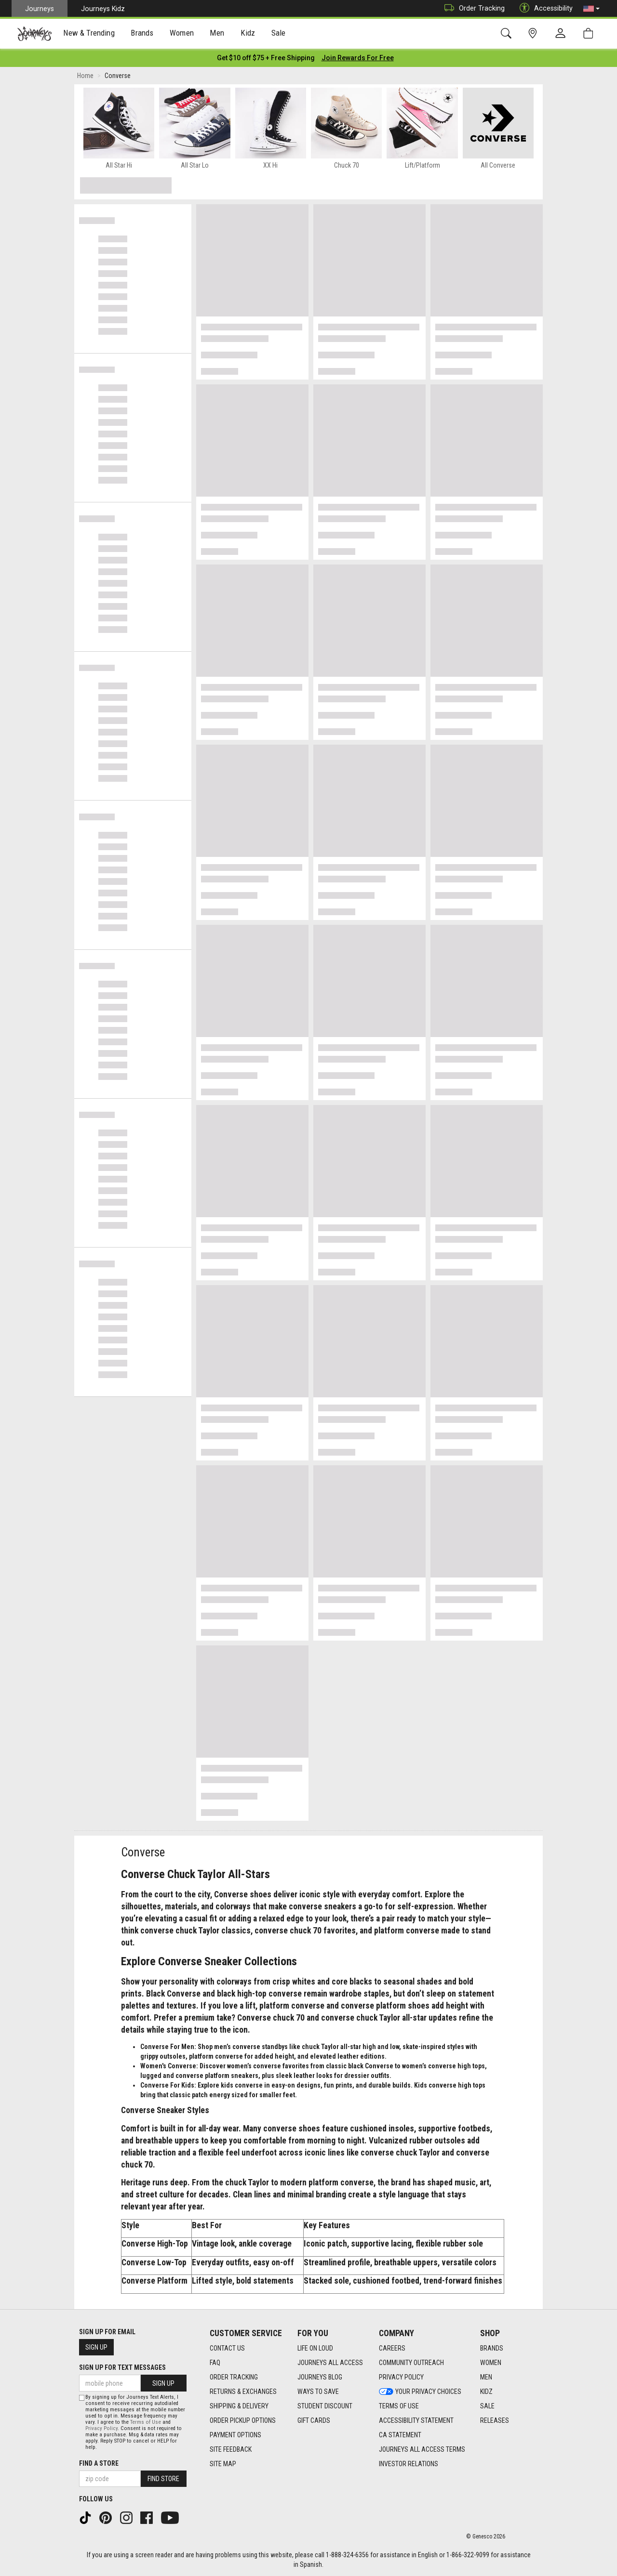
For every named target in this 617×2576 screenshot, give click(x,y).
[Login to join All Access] (266, 58)
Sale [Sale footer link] (487, 2406)
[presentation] (89, 34)
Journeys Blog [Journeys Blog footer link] (319, 2377)
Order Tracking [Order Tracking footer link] (234, 2377)
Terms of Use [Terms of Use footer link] (399, 2406)
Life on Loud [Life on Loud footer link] (315, 2348)
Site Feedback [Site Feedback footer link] (231, 2449)
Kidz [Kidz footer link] (486, 2391)
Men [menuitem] (217, 34)
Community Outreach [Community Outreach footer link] (411, 2362)
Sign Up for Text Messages (122, 2367)
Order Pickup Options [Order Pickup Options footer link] (243, 2420)
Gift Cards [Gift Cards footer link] (313, 2420)
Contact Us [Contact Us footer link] (227, 2348)
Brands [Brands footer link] (491, 2348)
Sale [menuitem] (278, 34)
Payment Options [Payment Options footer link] (235, 2435)
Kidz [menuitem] (248, 34)
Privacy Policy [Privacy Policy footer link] (401, 2377)
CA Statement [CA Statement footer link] (400, 2435)
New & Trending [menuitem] (88, 34)
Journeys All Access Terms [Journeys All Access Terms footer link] (422, 2449)
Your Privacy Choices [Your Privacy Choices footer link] (420, 2391)
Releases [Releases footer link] (494, 2420)
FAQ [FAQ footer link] (215, 2362)
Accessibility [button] (544, 8)
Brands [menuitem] (142, 34)
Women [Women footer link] (490, 2362)
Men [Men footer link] (486, 2377)
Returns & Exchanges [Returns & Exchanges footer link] (243, 2391)
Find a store (99, 2463)
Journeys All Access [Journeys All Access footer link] (330, 2362)
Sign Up (96, 2347)
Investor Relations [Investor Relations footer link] (408, 2464)
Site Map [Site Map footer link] (223, 2464)
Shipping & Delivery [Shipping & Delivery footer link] (239, 2406)
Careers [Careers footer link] (392, 2348)
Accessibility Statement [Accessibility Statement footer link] (416, 2420)
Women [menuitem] (182, 34)
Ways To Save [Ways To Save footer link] (318, 2391)
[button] (591, 8)
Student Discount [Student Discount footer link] (324, 2406)
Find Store (163, 2479)
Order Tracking (472, 8)
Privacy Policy (101, 2428)
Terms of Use (145, 2422)
